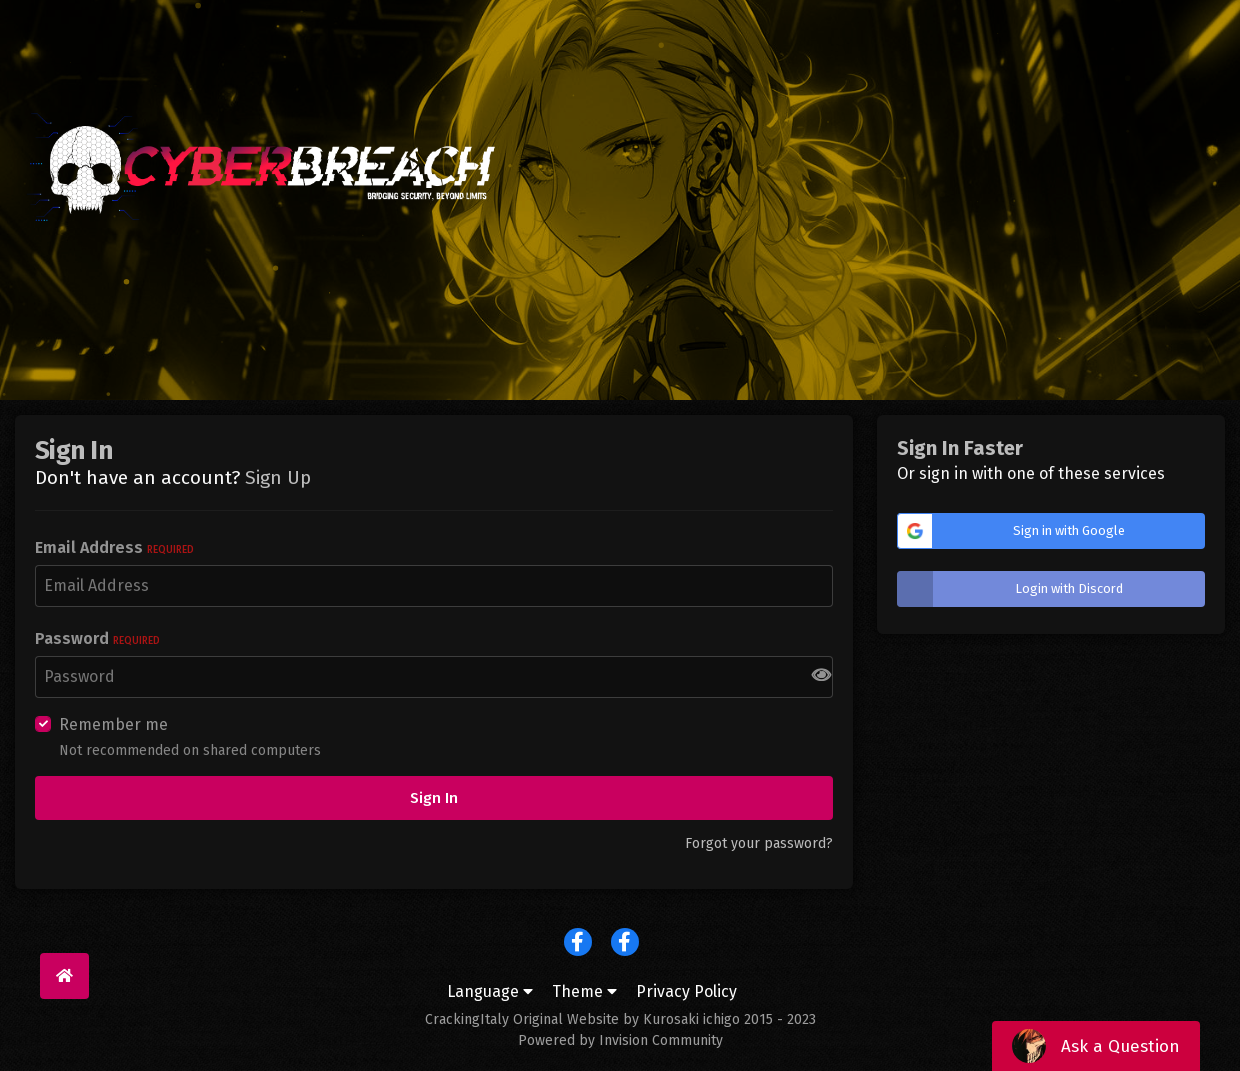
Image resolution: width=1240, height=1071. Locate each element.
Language (490, 991)
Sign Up (278, 477)
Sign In (434, 798)
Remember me (113, 724)
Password (97, 638)
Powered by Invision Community (620, 1040)
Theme (584, 991)
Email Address (114, 547)
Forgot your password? (759, 843)
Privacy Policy (686, 991)
